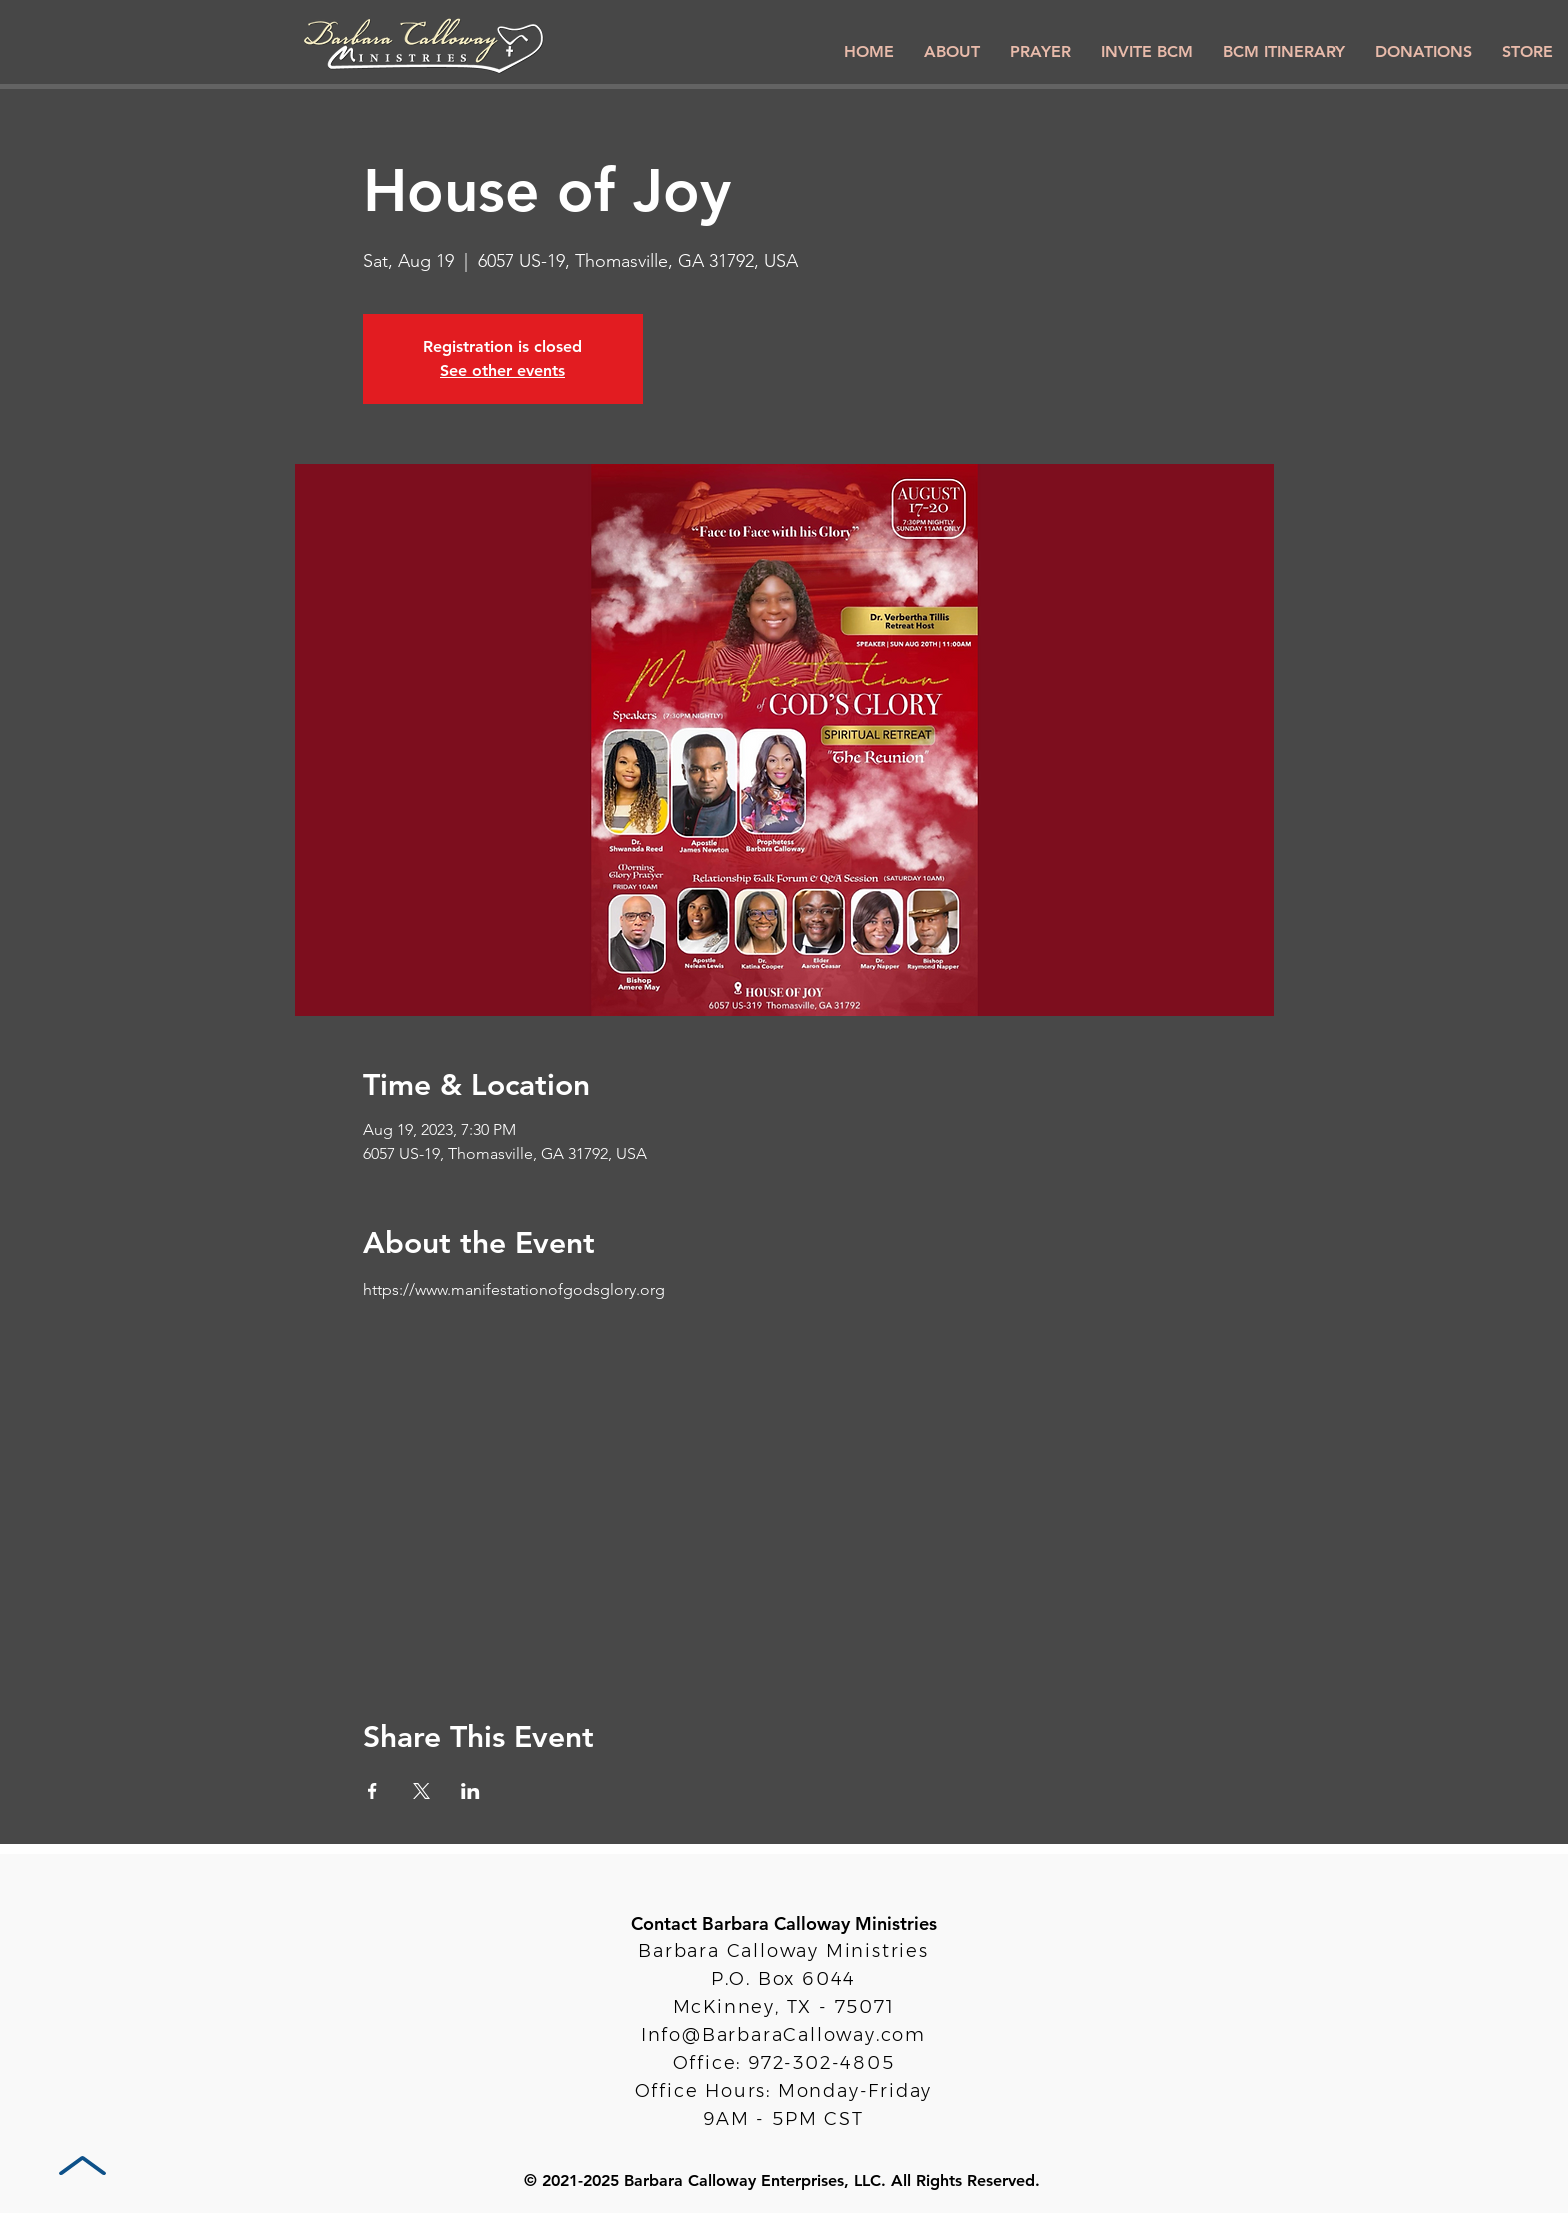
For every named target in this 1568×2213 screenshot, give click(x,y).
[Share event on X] (421, 1791)
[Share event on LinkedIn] (470, 1791)
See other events (502, 370)
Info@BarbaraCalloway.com (783, 2035)
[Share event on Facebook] (372, 1791)
